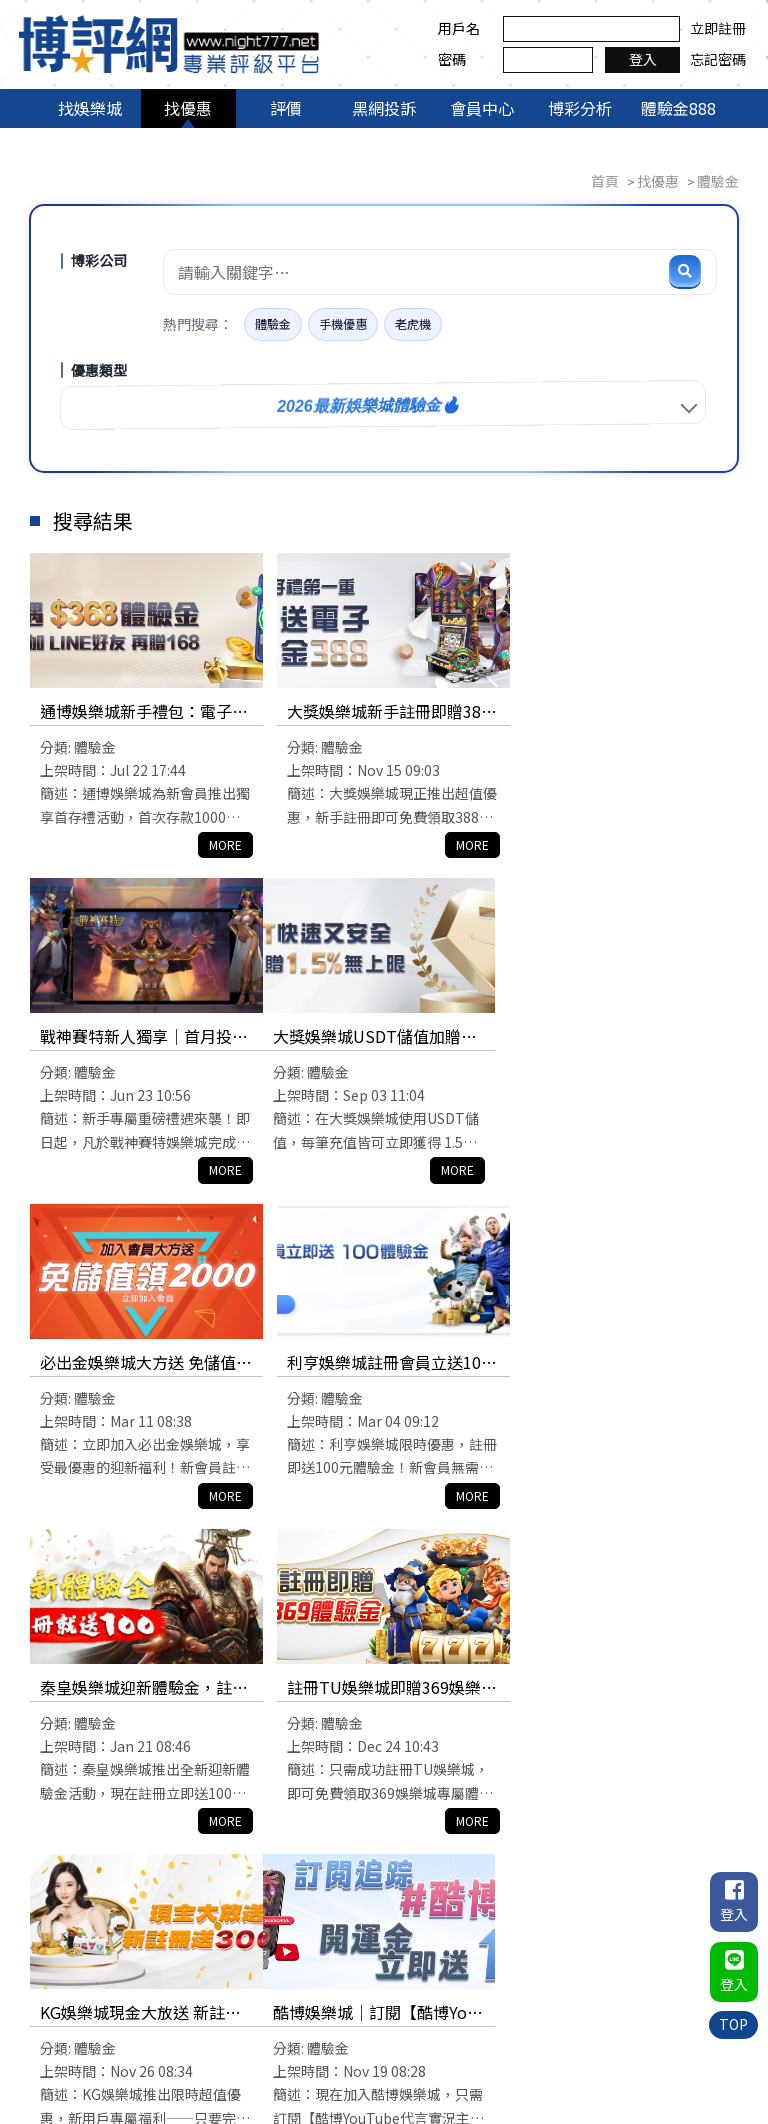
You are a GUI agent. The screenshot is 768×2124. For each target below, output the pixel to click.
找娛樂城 (90, 108)
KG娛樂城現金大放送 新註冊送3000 (622, 1363)
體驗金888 (678, 108)
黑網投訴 (384, 108)
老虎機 (413, 324)
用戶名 (455, 28)
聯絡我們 (655, 2048)
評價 (286, 108)
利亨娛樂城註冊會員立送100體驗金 (623, 1038)
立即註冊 (714, 28)
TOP (733, 2023)
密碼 (448, 59)
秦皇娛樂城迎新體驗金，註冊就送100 (136, 1363)
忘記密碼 (714, 59)
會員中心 (482, 108)
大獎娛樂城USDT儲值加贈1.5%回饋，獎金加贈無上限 (140, 1038)
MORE (218, 844)
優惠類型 (99, 371)
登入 (638, 59)
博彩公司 (99, 261)
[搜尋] (685, 272)
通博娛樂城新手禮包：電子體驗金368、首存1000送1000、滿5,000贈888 (141, 712)
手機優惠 (343, 324)
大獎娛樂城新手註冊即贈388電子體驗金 (382, 712)
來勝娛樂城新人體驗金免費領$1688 (618, 1689)
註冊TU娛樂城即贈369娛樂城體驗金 (378, 1363)
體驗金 (273, 324)
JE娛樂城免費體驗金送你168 (383, 1688)
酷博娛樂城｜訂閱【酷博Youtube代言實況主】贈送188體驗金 (142, 1689)
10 (528, 1878)
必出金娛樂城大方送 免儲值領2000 (379, 1038)
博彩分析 (580, 108)
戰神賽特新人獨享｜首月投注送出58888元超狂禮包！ (618, 712)
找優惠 (188, 108)
